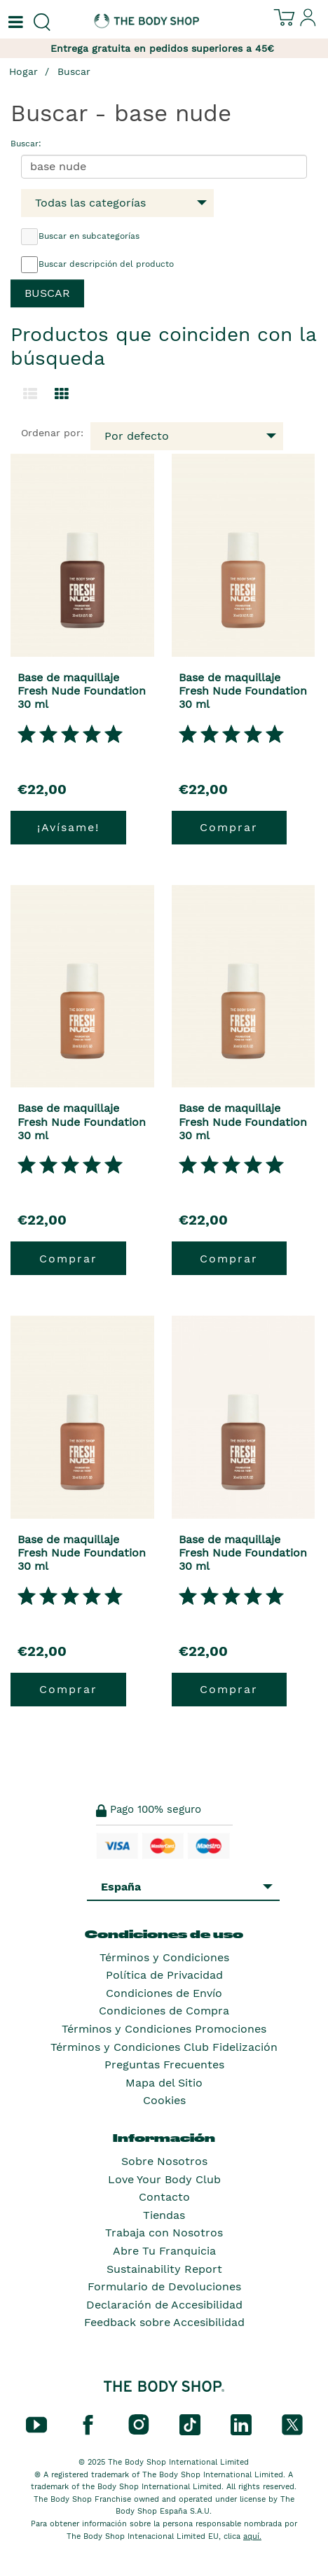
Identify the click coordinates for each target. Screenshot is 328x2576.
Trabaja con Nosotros (164, 2232)
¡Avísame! (68, 827)
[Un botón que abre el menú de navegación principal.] (14, 22)
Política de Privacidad (164, 1975)
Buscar (73, 71)
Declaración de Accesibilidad (164, 2304)
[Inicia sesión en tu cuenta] (308, 23)
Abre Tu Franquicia (164, 2250)
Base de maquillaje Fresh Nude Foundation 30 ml (82, 691)
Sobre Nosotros (164, 2161)
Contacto (164, 2196)
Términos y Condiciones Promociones (164, 2028)
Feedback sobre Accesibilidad (164, 2322)
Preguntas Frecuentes (164, 2064)
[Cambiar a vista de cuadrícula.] (62, 394)
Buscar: (26, 143)
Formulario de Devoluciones (164, 2286)
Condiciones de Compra (164, 2010)
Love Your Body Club (164, 2179)
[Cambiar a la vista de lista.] (30, 394)
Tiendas (164, 2215)
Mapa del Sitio (164, 2082)
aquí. (252, 2536)
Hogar (23, 71)
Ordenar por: (52, 432)
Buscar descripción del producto (97, 264)
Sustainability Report (164, 2269)
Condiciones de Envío (164, 1993)
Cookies (164, 2100)
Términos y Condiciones (164, 1957)
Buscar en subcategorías (80, 236)
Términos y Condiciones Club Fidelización (164, 2047)
